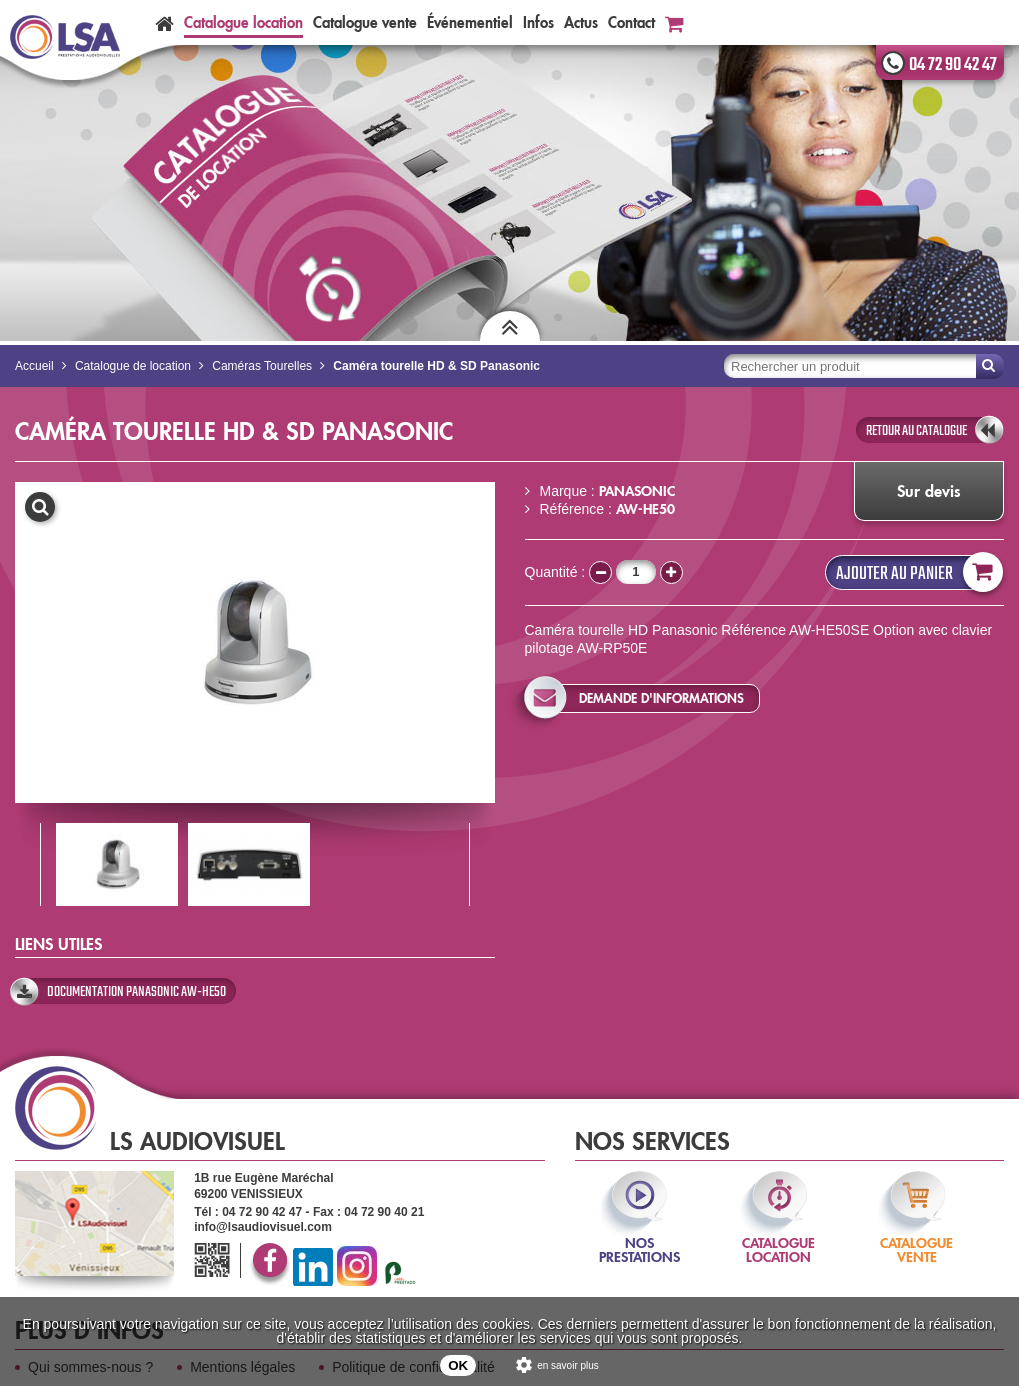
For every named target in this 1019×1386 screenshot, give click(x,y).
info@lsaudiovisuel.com (263, 1227)
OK (458, 1365)
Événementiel (470, 22)
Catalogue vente (365, 22)
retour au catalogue (916, 431)
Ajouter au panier (915, 572)
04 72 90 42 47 (953, 65)
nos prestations (639, 1236)
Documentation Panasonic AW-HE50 (136, 992)
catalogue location (778, 1236)
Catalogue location (243, 22)
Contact (631, 22)
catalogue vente (916, 1236)
